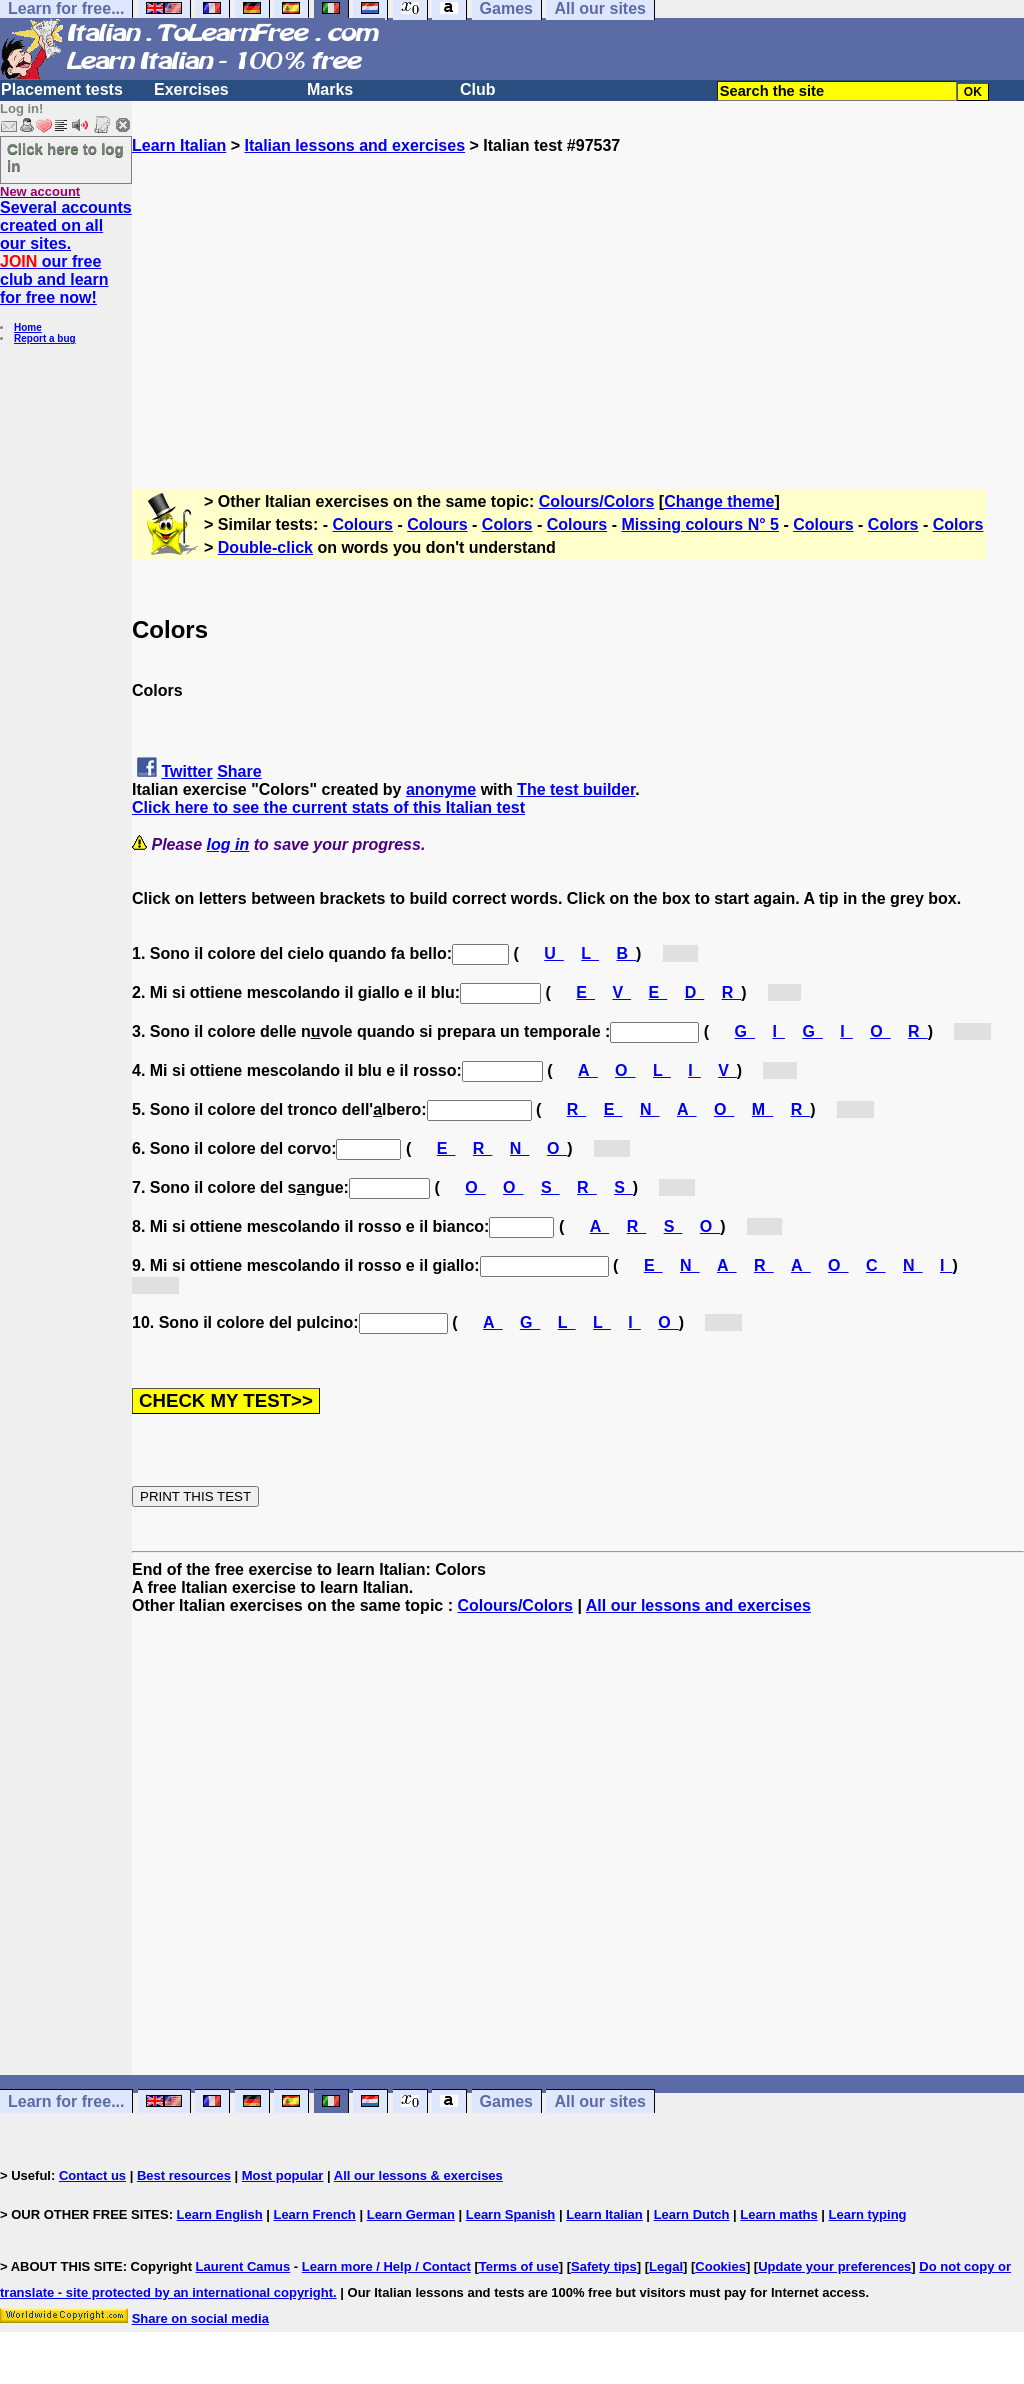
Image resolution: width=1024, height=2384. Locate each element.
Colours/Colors (597, 501)
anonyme (441, 789)
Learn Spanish (511, 2214)
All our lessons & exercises (418, 2175)
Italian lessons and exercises (354, 145)
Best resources (184, 2175)
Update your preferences (834, 2266)
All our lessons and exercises (698, 1605)
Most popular (283, 2175)
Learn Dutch (692, 2214)
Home (28, 327)
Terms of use (519, 2266)
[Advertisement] (578, 295)
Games (506, 2101)
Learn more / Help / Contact (386, 2266)
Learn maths (778, 2214)
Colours (363, 524)
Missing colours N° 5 (700, 524)
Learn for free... (66, 2101)
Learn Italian (179, 145)
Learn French (314, 2214)
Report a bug (45, 338)
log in (228, 844)
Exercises (191, 89)
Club (478, 89)
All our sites (600, 2101)
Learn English (220, 2214)
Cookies (720, 2266)
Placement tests (62, 89)
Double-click (265, 547)
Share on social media (200, 2318)
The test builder (576, 789)
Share (239, 771)
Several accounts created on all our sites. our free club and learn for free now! (66, 252)
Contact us (92, 2175)
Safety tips (604, 2266)
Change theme (719, 501)
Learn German (411, 2214)
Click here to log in (65, 157)
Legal (666, 2266)
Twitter (186, 771)
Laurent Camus (243, 2266)
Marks (330, 89)
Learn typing (868, 2214)
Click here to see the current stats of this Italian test (328, 807)
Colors (507, 524)
